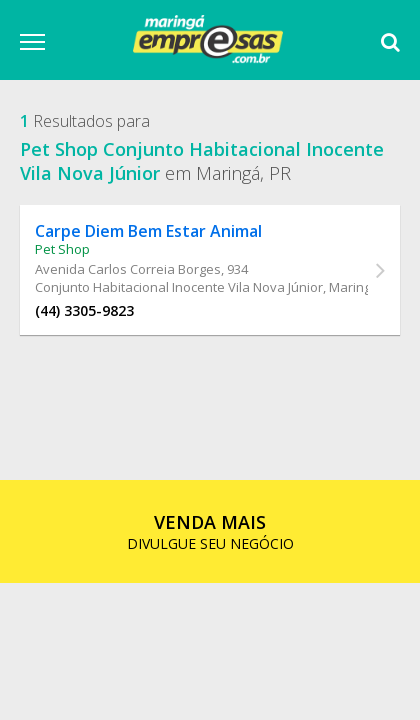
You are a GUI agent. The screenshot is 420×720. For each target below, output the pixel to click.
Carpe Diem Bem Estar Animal (148, 231)
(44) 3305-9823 (84, 310)
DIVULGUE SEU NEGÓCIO (210, 531)
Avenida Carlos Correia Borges (128, 269)
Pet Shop (62, 249)
